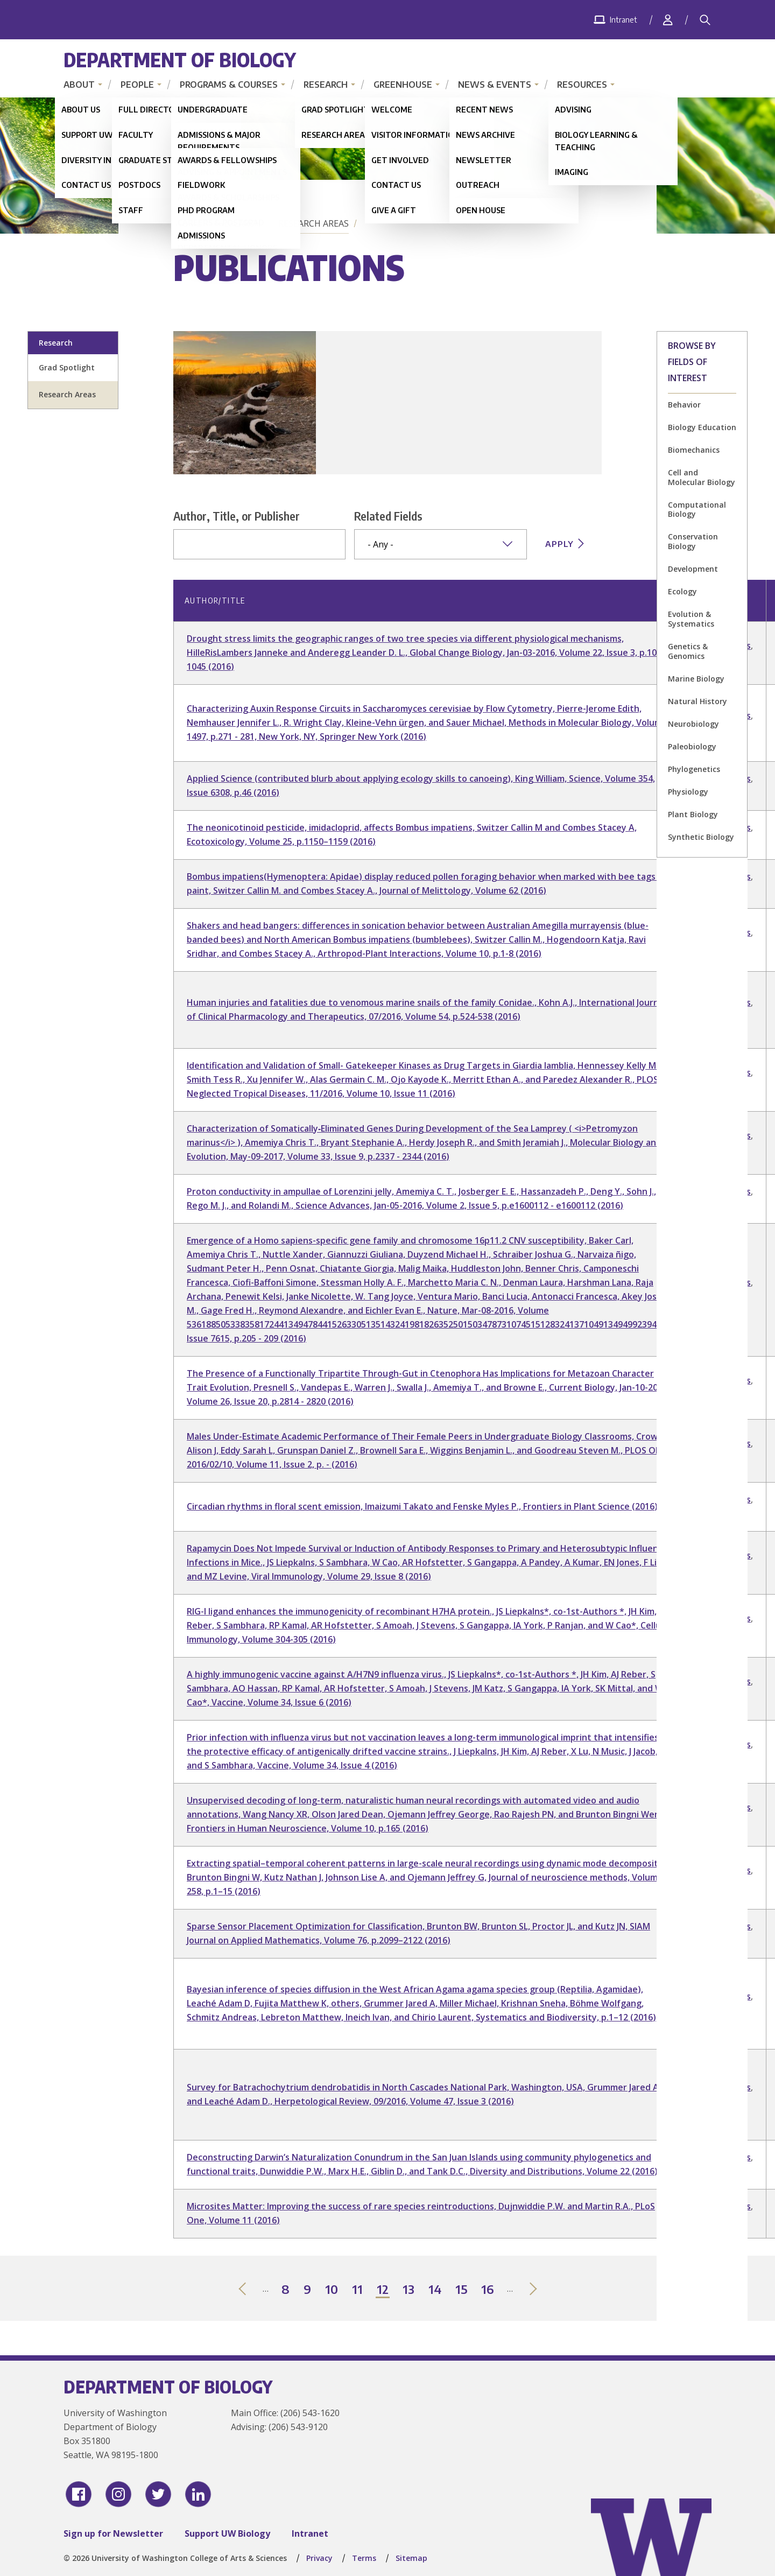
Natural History (697, 701)
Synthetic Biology (701, 837)
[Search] (705, 19)
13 (409, 2290)
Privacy (319, 2558)
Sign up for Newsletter (113, 2533)
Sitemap (411, 2558)
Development (693, 569)
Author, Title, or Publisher (236, 516)
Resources (582, 84)
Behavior (684, 404)
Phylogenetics (694, 769)
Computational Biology (697, 510)
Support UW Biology (227, 2533)
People (137, 84)
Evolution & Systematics (691, 619)
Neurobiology (693, 724)
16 (488, 2290)
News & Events (494, 84)
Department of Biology (180, 59)
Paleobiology (692, 746)
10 (332, 2290)
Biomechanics (694, 450)
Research (326, 84)
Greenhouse (403, 84)
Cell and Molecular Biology (701, 477)
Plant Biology (693, 814)
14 (435, 2290)
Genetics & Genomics (688, 651)
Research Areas (313, 223)
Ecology (682, 591)
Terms (364, 2558)
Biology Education (702, 427)
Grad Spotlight (67, 367)
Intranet (310, 2533)
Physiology (688, 792)
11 (358, 2290)
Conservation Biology (693, 541)
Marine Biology (696, 678)
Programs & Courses (229, 84)
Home (188, 223)
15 (461, 2290)
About (79, 84)
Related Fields (388, 516)
